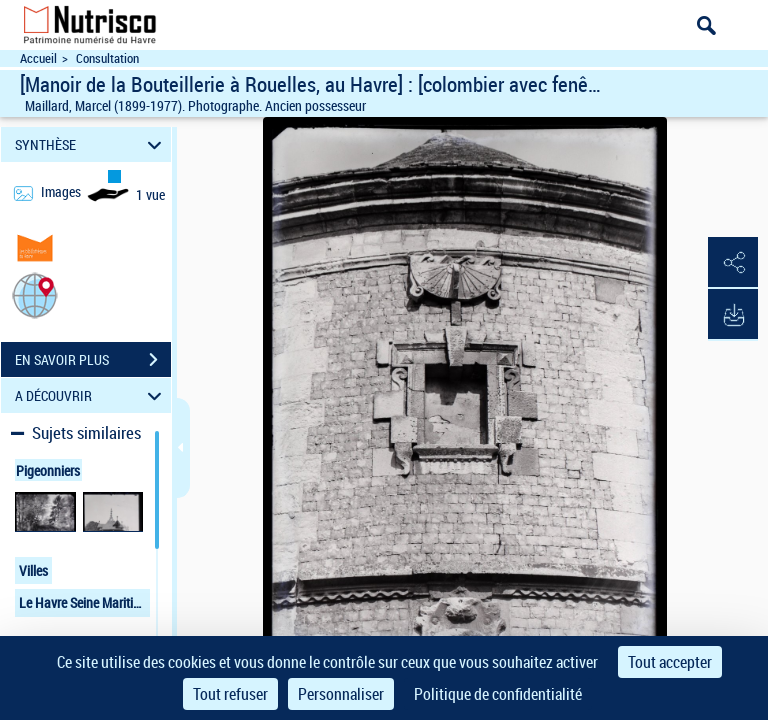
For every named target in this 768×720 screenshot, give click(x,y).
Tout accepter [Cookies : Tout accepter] (670, 662)
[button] (35, 294)
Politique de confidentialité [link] (498, 694)
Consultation (107, 58)
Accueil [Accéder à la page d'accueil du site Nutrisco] (38, 58)
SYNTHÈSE (91, 144)
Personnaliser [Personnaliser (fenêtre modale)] (341, 694)
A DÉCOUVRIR (91, 395)
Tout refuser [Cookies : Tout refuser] (230, 694)
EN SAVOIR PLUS (93, 360)
